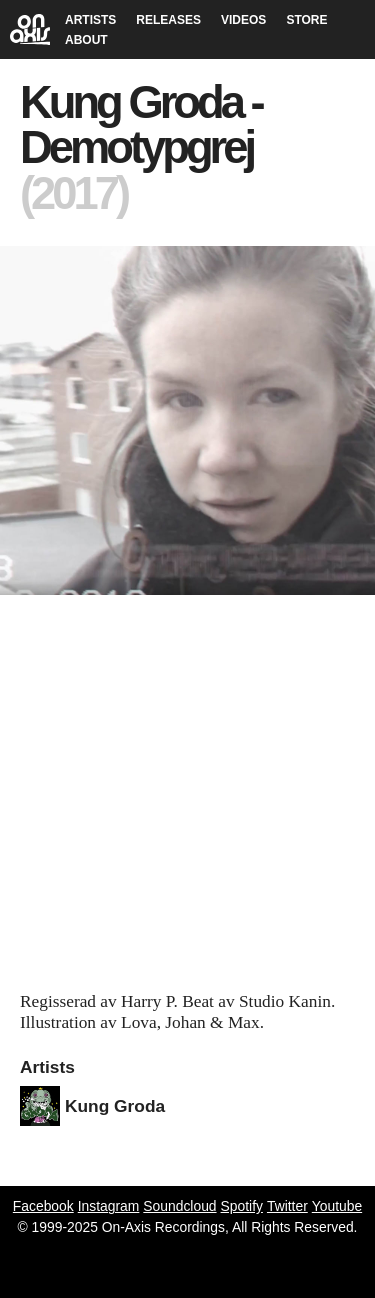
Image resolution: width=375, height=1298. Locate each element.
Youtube (337, 1206)
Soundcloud (179, 1206)
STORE (306, 20)
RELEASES (168, 20)
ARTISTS (90, 20)
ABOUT (86, 40)
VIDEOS (243, 20)
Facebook (43, 1206)
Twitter (287, 1206)
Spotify (242, 1206)
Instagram (109, 1206)
